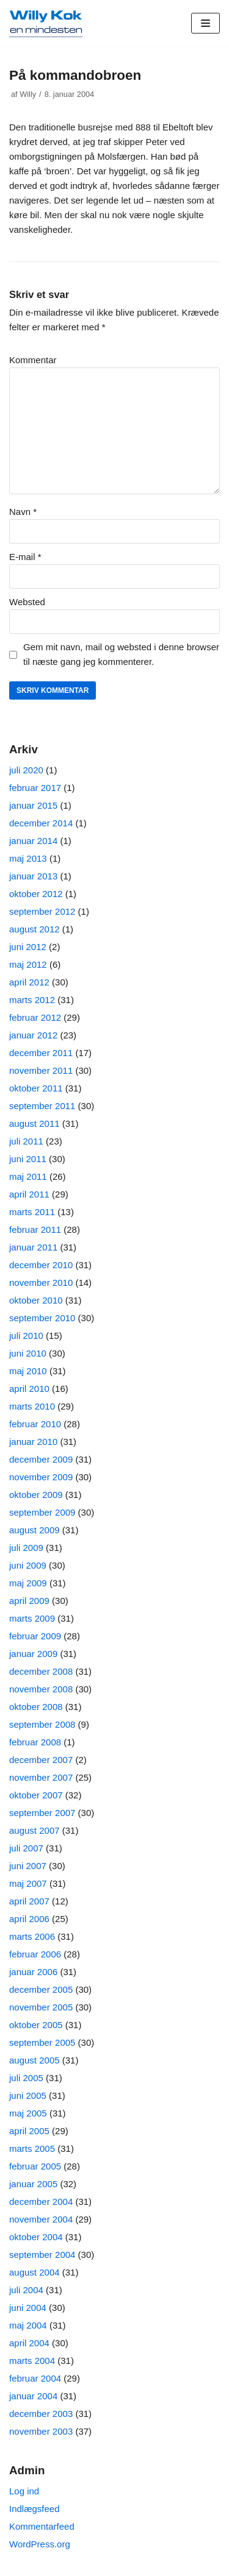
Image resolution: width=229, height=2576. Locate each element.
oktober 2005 (36, 2025)
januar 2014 (33, 841)
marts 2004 (32, 2360)
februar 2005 (35, 2166)
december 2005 (41, 1989)
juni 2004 (27, 2307)
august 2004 (34, 2272)
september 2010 (42, 1318)
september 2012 (42, 911)
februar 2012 (35, 1017)
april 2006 (29, 1919)
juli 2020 (26, 770)
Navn (23, 511)
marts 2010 (32, 1406)
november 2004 (41, 2219)
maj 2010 (28, 1371)
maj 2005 (28, 2113)
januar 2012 (33, 1035)
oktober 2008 (36, 1706)
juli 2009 (26, 1547)
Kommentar (33, 360)
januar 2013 (33, 876)
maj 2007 (28, 1883)
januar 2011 (33, 1247)
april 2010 (29, 1388)
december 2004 (41, 2201)
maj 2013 (28, 858)
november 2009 (41, 1477)
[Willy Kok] (45, 23)
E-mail (25, 557)
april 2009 (29, 1600)
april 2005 (29, 2131)
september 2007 (42, 1813)
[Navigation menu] (205, 23)
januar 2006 (33, 1972)
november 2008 (41, 1689)
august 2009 (34, 1530)
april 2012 (29, 982)
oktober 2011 (36, 1088)
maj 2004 (28, 2325)
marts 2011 (32, 1212)
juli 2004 (26, 2290)
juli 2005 (26, 2078)
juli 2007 (26, 1848)
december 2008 (41, 1671)
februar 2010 (35, 1424)
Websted (27, 602)
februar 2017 (35, 787)
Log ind (24, 2491)
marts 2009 (32, 1618)
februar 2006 (35, 1954)
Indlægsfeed (34, 2508)
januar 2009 (33, 1653)
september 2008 (42, 1724)
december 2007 (41, 1760)
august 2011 (34, 1123)
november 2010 (41, 1282)
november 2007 (41, 1777)
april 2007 (29, 1901)
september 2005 (42, 2042)
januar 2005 (33, 2184)
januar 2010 (33, 1441)
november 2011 (41, 1070)
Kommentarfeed (42, 2526)
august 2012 (34, 929)
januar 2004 (33, 2396)
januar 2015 (33, 805)
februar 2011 (35, 1229)
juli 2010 (26, 1335)
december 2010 (41, 1265)
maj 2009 (28, 1583)
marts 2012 (32, 1000)
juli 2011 (26, 1141)
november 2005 (41, 2007)
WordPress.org (39, 2544)
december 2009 (41, 1459)
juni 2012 (27, 947)
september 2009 (42, 1512)
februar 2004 (35, 2378)
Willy (28, 94)
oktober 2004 (36, 2237)
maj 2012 (28, 964)
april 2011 (29, 1194)
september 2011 (42, 1106)
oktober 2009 (36, 1494)
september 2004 (42, 2254)
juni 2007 (27, 1866)
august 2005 (34, 2060)
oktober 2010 (36, 1300)
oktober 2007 (36, 1795)
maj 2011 (28, 1176)
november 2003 (41, 2431)
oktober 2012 (36, 894)
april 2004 (29, 2343)
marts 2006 (32, 1936)
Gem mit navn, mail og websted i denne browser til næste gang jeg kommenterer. (121, 654)
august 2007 (34, 1830)
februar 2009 (35, 1636)
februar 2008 (35, 1742)
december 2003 (41, 2413)
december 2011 (41, 1053)
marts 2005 (32, 2148)
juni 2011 (27, 1159)
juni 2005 (27, 2095)
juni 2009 (27, 1565)
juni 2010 (27, 1353)
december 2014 (41, 823)
